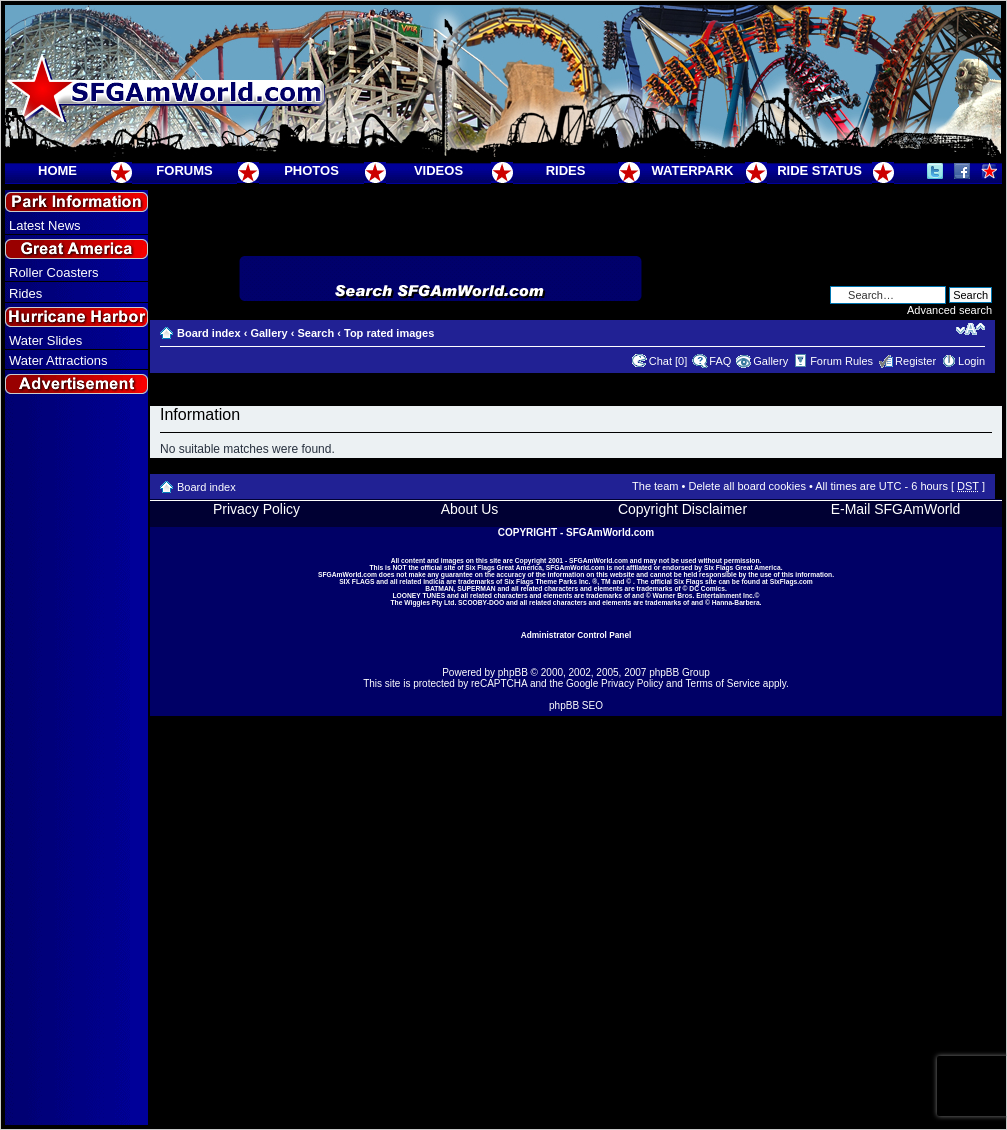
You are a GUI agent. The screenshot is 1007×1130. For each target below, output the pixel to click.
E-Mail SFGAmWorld (896, 509)
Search (315, 333)
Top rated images (389, 333)
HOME (57, 170)
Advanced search (949, 310)
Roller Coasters (54, 272)
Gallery (268, 333)
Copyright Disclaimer (682, 509)
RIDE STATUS (819, 170)
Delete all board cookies (746, 486)
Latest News (45, 225)
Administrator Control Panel (576, 635)
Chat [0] (668, 361)
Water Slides (45, 340)
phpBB (513, 672)
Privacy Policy (256, 509)
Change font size (970, 329)
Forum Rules (841, 361)
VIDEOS (438, 170)
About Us (470, 509)
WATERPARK (693, 170)
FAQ (720, 361)
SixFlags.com (791, 581)
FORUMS (184, 170)
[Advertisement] (77, 761)
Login (971, 361)
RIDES (566, 170)
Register (915, 361)
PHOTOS (311, 170)
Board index (209, 333)
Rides (25, 293)
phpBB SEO (576, 705)
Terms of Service (723, 683)
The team (655, 486)
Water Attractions (58, 360)
